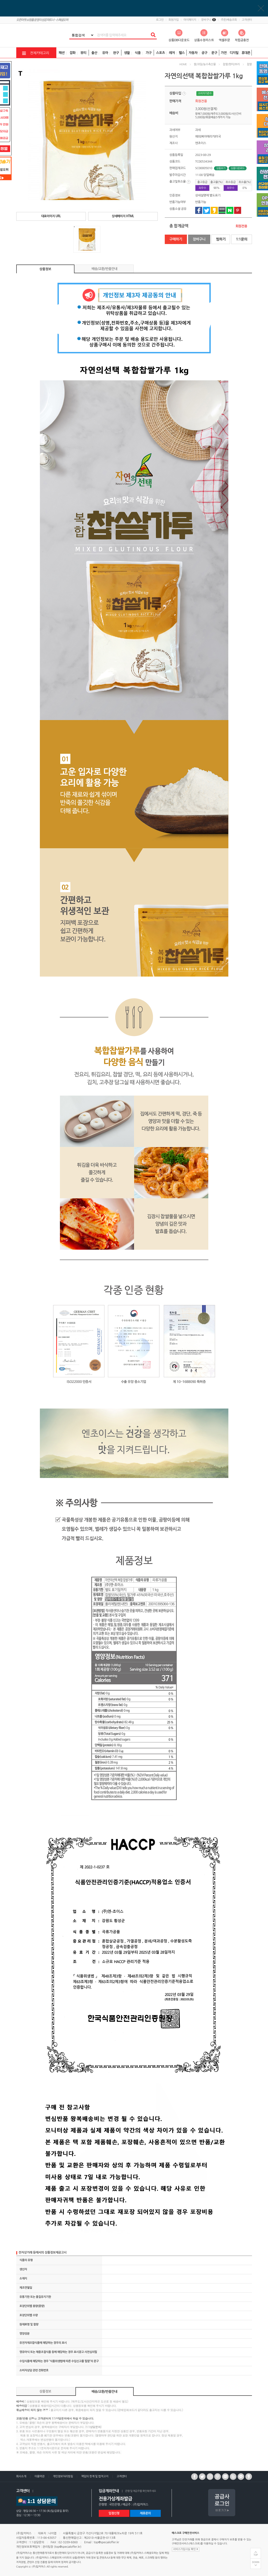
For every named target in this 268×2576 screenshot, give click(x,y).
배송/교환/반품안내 (104, 268)
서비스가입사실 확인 (185, 2549)
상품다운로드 (237, 168)
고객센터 (247, 19)
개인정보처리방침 (63, 2476)
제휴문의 (145, 2513)
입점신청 (113, 2513)
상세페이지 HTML (123, 216)
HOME (183, 64)
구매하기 (175, 239)
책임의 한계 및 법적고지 (94, 2476)
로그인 (160, 19)
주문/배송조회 (229, 19)
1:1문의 (241, 239)
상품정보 (45, 269)
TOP (256, 2555)
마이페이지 (190, 19)
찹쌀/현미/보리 (231, 64)
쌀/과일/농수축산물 (205, 64)
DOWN (255, 2562)
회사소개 (21, 2476)
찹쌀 (249, 64)
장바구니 (208, 19)
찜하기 (221, 239)
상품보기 (220, 168)
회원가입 (174, 19)
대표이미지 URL (51, 216)
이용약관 (39, 2476)
